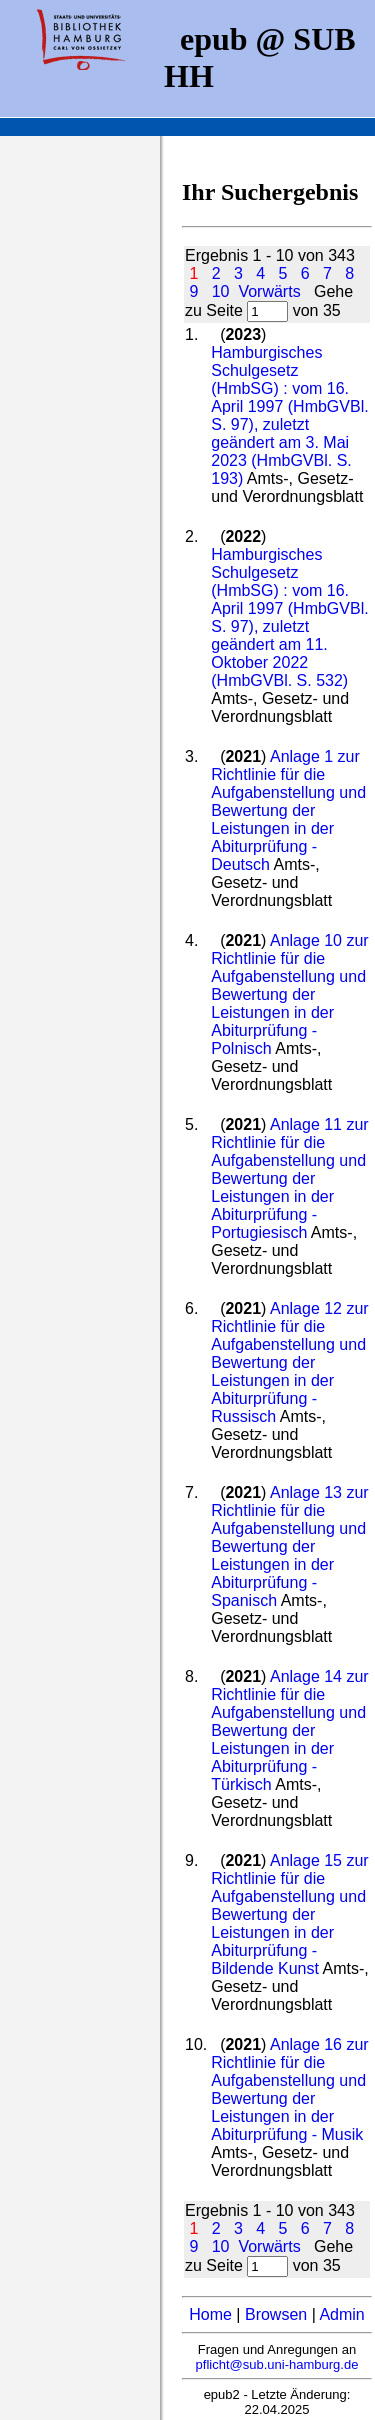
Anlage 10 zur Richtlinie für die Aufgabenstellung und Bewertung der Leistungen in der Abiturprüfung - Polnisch (289, 994)
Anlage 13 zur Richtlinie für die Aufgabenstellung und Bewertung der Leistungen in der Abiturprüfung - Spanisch (289, 1546)
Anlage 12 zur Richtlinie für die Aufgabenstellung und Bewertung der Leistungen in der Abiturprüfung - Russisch (289, 1362)
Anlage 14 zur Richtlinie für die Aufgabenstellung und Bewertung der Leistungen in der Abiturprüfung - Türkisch (289, 1730)
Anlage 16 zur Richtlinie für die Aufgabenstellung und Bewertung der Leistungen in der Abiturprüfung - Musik (289, 2089)
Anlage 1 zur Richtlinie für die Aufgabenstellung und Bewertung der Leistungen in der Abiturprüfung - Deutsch (288, 810)
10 (221, 291)
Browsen (276, 2314)
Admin (341, 2314)
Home (210, 2314)
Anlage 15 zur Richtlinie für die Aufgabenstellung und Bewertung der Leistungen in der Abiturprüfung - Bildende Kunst (289, 1914)
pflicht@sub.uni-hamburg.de (277, 2364)
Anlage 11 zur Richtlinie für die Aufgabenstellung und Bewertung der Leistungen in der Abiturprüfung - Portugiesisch (289, 1178)
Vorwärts (269, 291)
